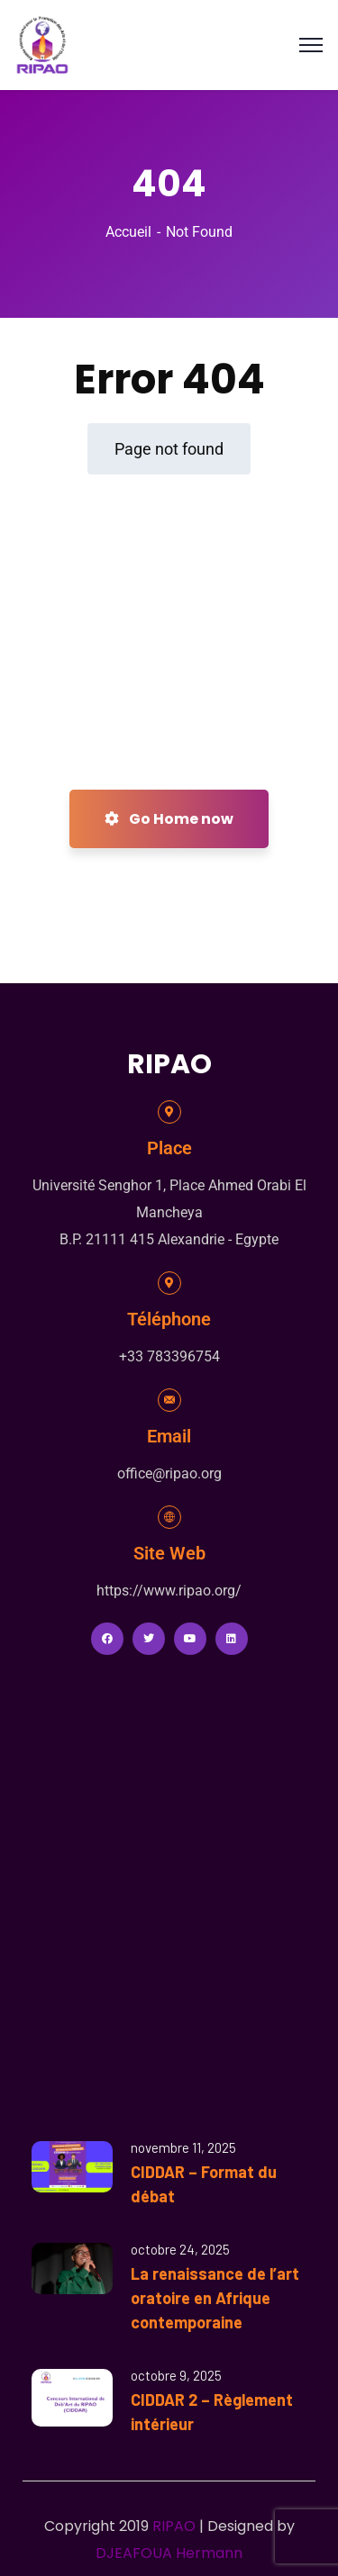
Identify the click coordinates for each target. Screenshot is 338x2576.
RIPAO (174, 2526)
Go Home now (169, 819)
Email (169, 1436)
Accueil (128, 231)
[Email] (169, 1400)
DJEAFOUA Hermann (169, 2553)
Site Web (169, 1553)
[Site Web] (169, 1517)
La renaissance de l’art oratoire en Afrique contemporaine (215, 2298)
